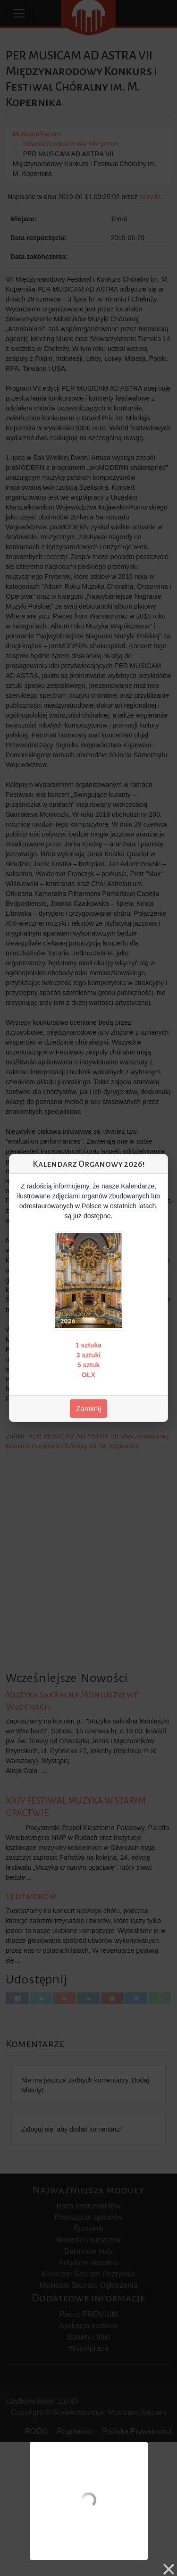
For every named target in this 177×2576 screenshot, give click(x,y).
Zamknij (88, 1409)
